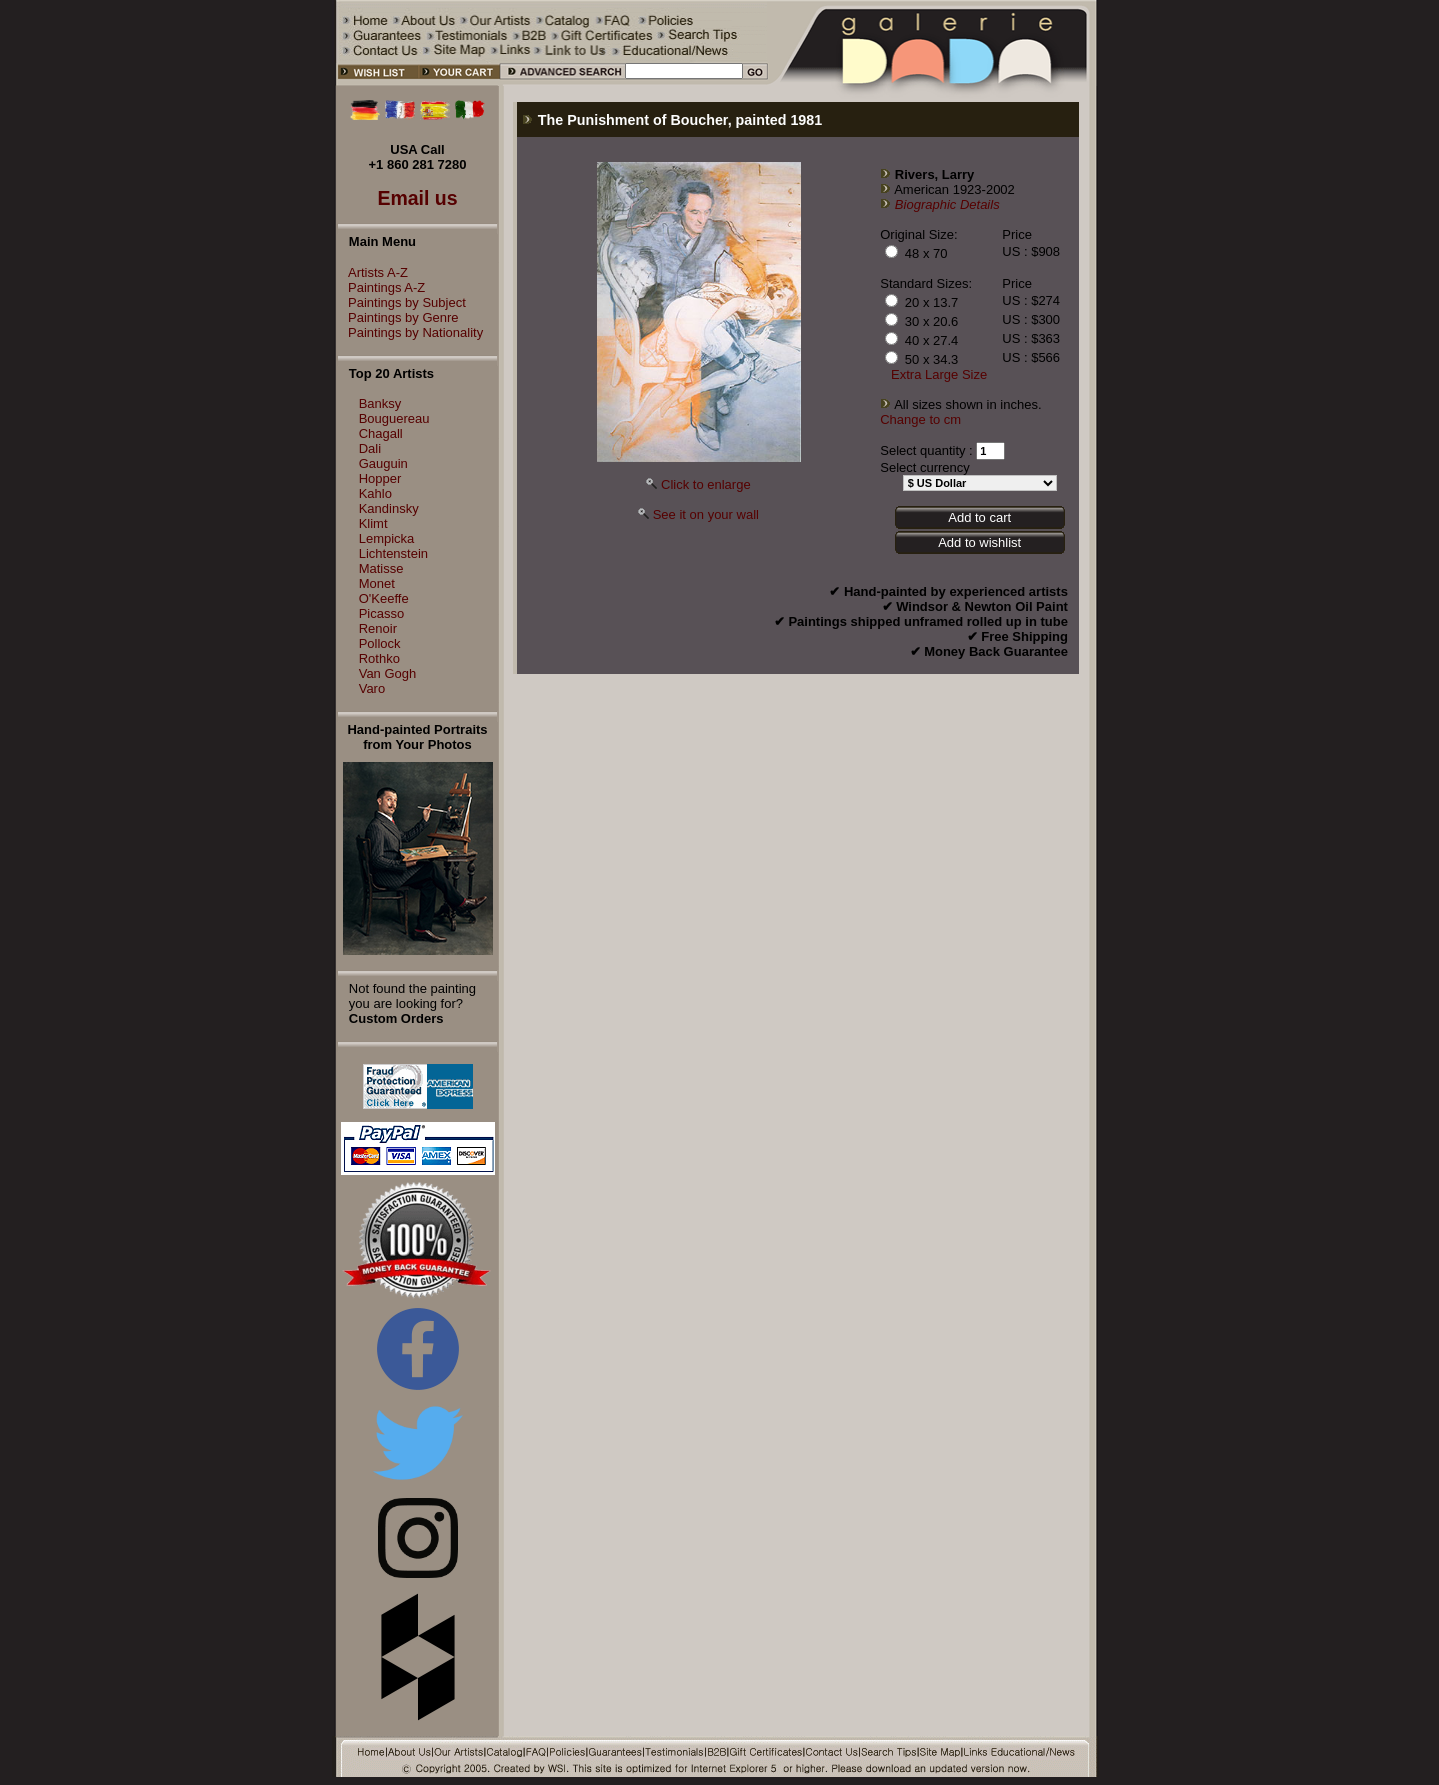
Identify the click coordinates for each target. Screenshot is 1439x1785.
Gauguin (383, 463)
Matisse (381, 568)
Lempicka (387, 538)
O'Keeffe (384, 598)
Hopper (380, 478)
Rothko (379, 658)
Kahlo (375, 493)
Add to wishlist (979, 542)
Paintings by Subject (402, 302)
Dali (370, 448)
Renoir (378, 628)
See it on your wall (706, 514)
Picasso (382, 613)
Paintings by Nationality (410, 332)
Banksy (380, 403)
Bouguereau (394, 418)
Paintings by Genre (398, 317)
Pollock (380, 643)
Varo (372, 688)
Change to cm (920, 419)
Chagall (381, 433)
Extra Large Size (939, 374)
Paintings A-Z (381, 287)
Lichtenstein (393, 553)
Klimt (373, 523)
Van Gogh (388, 673)
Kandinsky (389, 508)
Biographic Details (947, 204)
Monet (377, 583)
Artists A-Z (373, 272)
